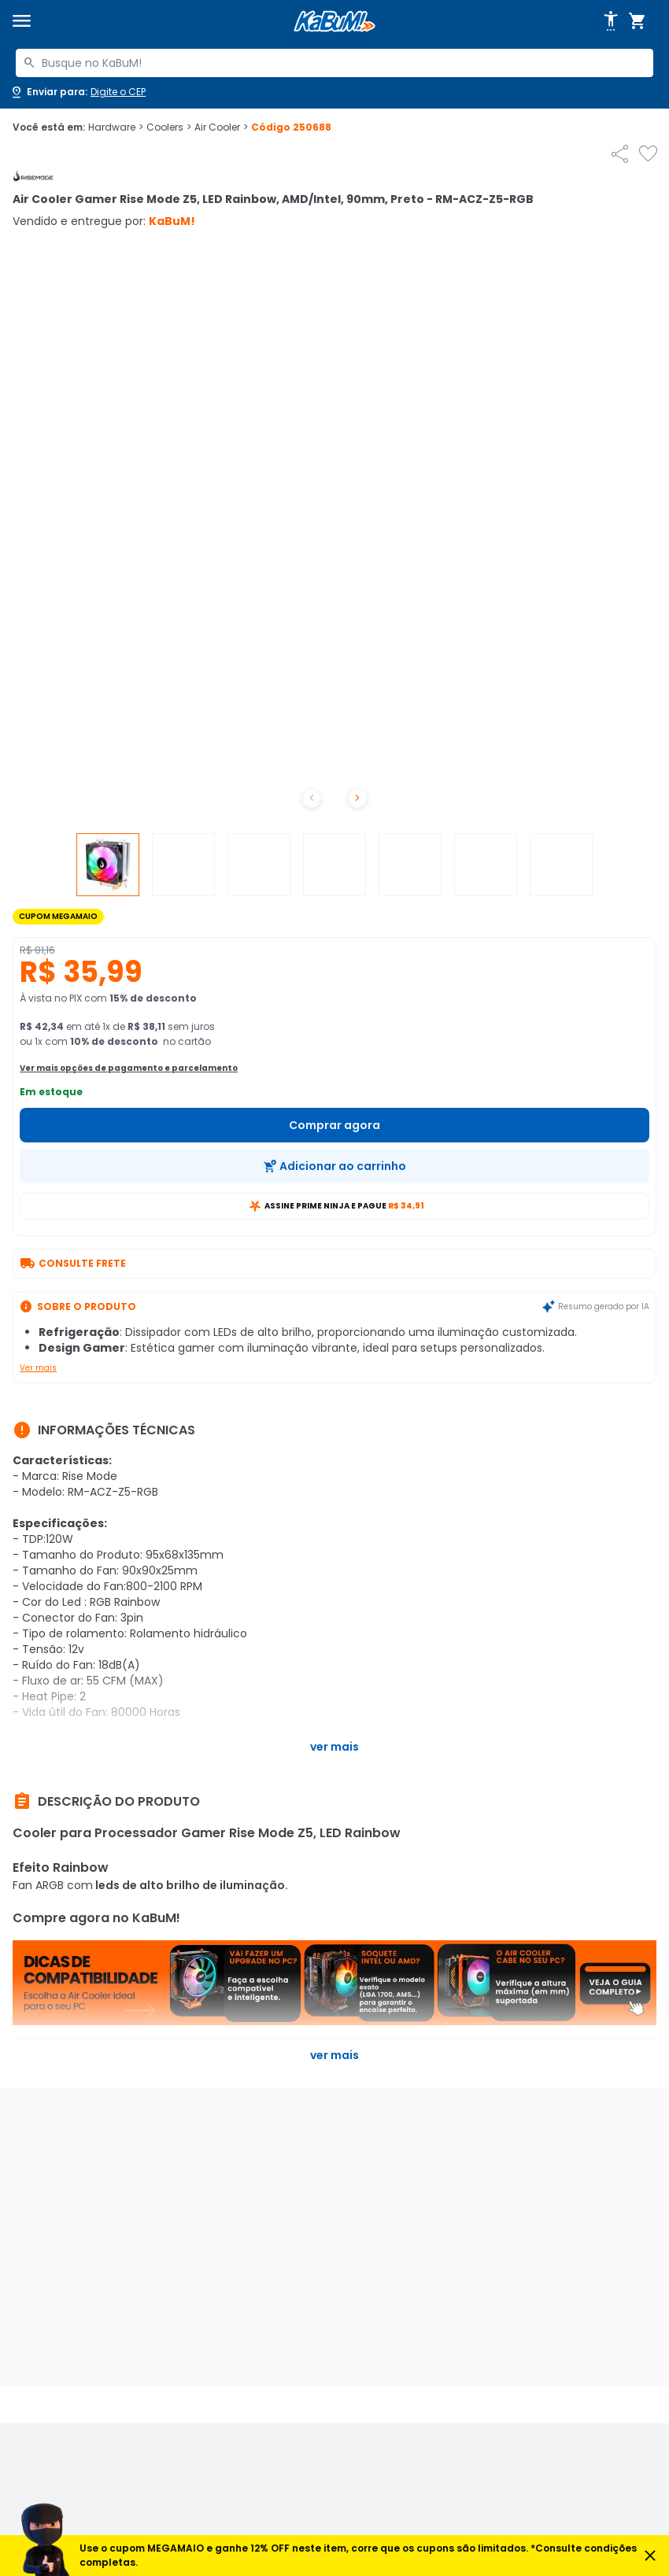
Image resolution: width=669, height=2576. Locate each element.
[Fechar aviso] (650, 2555)
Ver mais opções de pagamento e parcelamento (129, 1068)
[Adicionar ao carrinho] (334, 1166)
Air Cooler (221, 127)
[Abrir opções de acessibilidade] (611, 21)
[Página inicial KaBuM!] (334, 21)
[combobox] (334, 63)
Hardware (115, 127)
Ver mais (38, 1368)
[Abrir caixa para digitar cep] (77, 92)
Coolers (168, 127)
